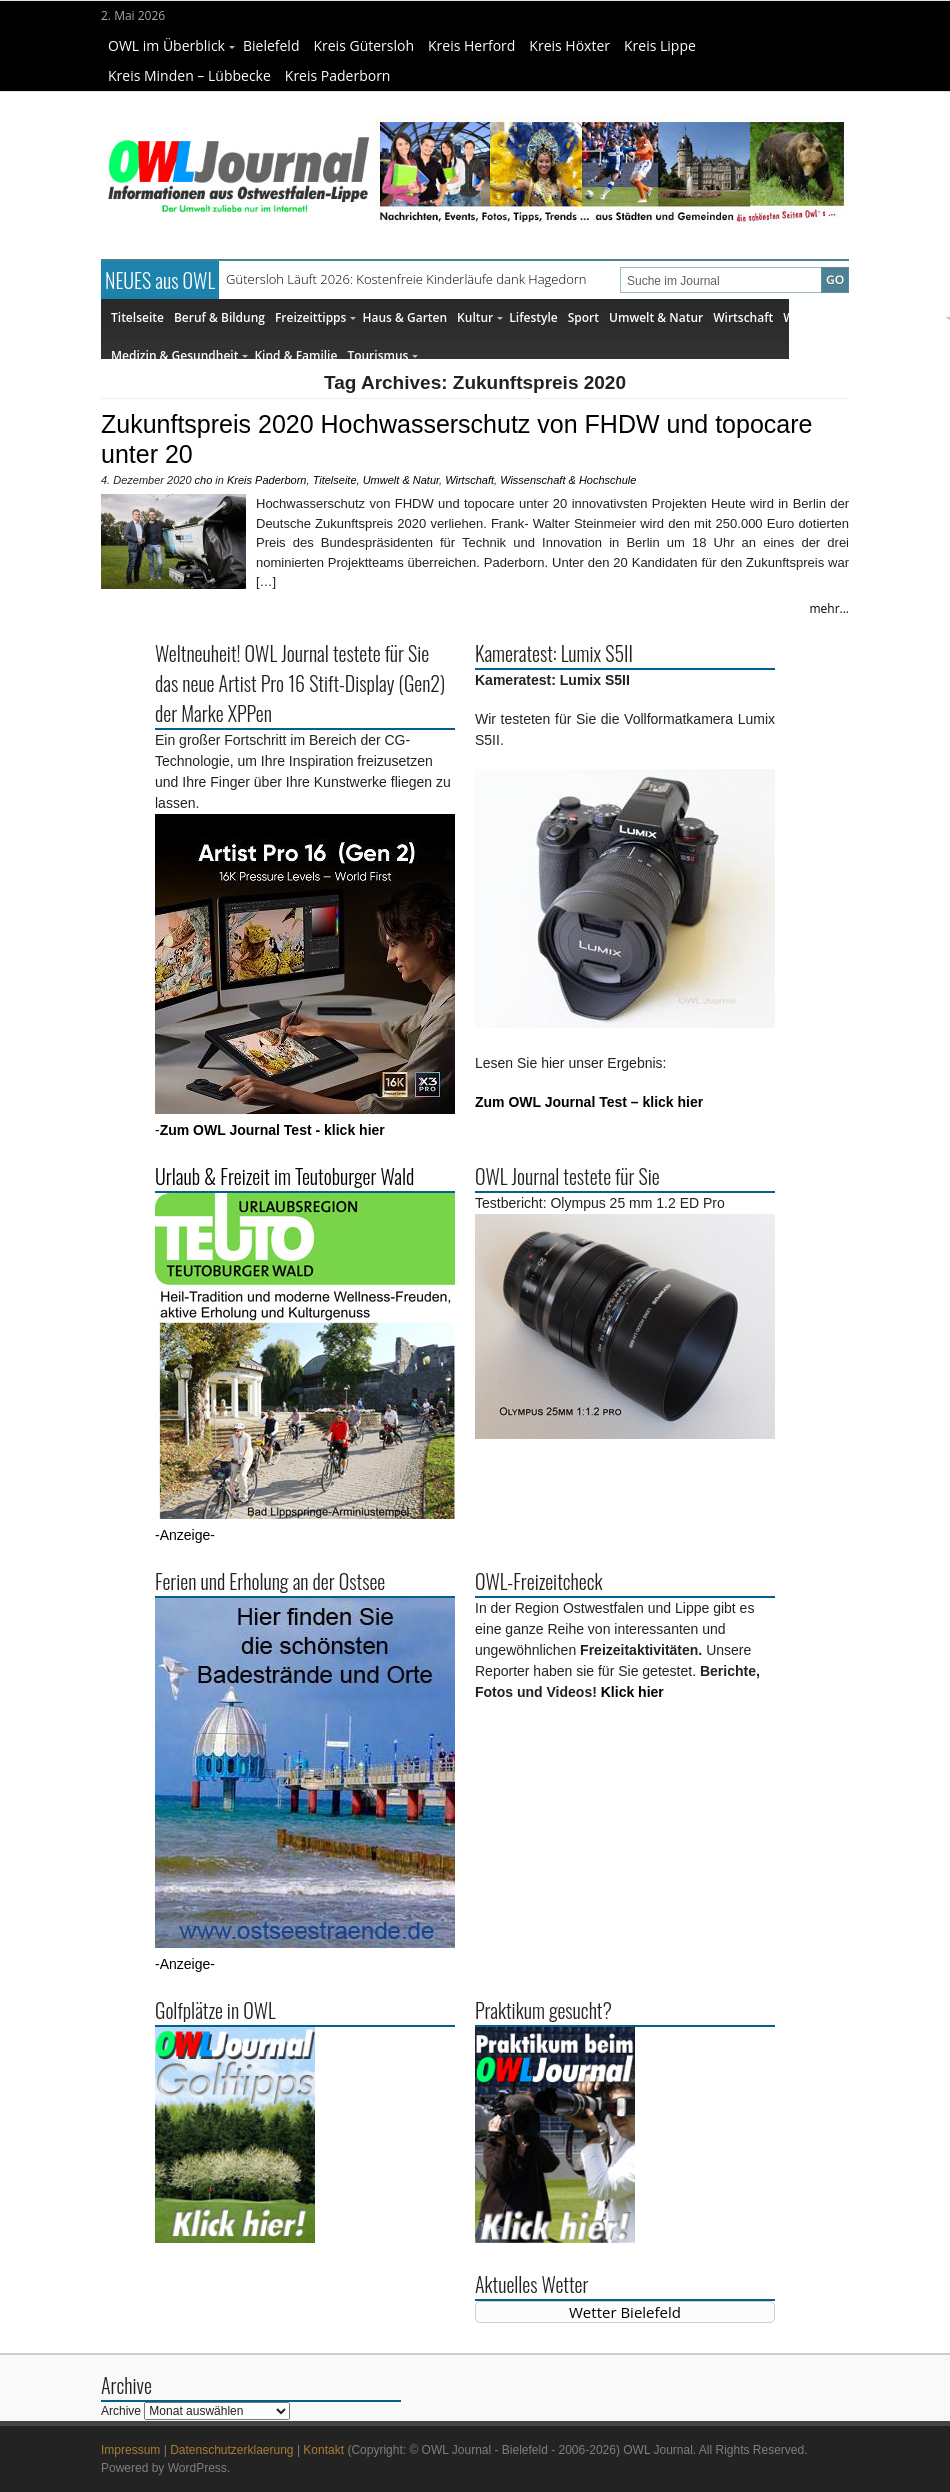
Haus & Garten (404, 317)
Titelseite (137, 317)
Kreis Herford (471, 45)
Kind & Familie (295, 355)
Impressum (130, 2450)
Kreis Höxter (569, 45)
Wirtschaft (743, 317)
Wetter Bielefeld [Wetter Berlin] (625, 2312)
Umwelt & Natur (656, 317)
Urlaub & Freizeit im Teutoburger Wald (284, 1176)
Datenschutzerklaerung (231, 2450)
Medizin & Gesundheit (179, 355)
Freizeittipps (315, 317)
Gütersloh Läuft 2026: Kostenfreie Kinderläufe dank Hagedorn (406, 279)
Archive (121, 2411)
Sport (583, 317)
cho (204, 480)
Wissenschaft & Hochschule (568, 480)
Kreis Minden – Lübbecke (189, 75)
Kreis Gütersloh (363, 45)
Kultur (480, 317)
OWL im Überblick (171, 45)
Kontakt (323, 2450)
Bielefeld (271, 45)
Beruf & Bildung (219, 317)
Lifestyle (533, 317)
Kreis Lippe (660, 45)
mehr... (829, 608)
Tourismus (382, 355)
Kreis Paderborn (338, 75)
